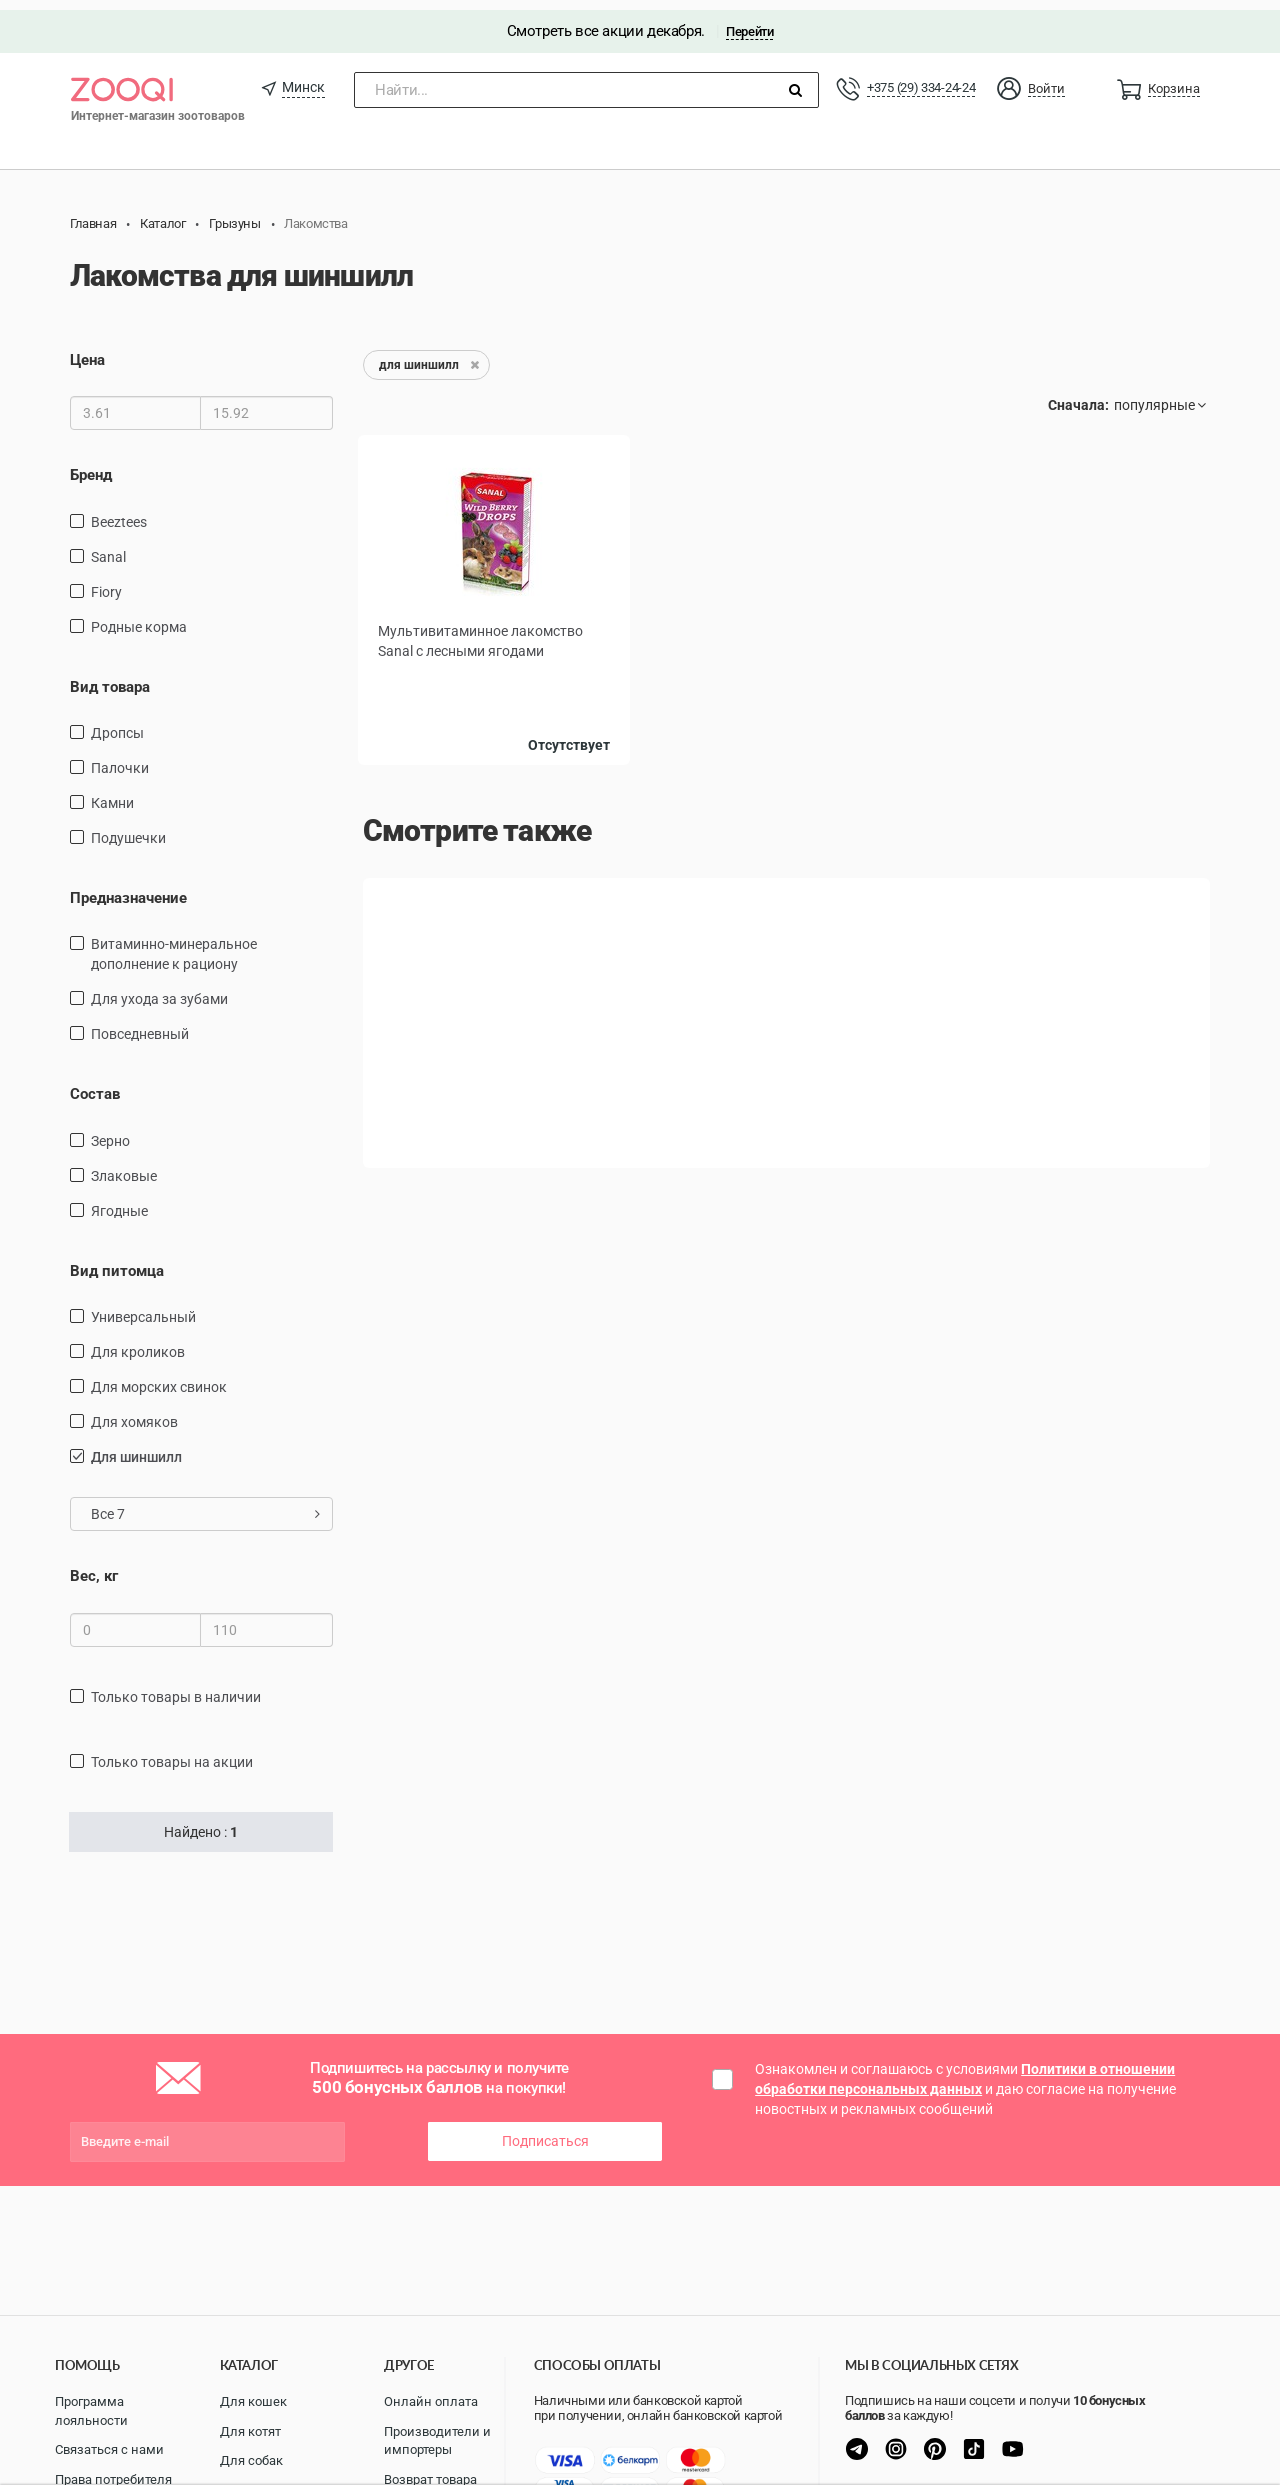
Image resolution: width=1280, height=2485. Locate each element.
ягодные (119, 1201)
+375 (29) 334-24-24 (921, 77)
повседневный (140, 1024)
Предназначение (128, 888)
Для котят (250, 2431)
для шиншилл (136, 1447)
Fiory (106, 581)
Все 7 (205, 1504)
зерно (110, 1131)
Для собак (251, 2460)
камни (112, 793)
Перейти (749, 21)
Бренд (91, 465)
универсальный (143, 1307)
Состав (95, 1084)
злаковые (124, 1166)
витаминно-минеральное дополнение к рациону (174, 944)
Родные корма (139, 616)
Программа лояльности (91, 2411)
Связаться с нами (109, 2449)
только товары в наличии (176, 1687)
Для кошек (253, 2401)
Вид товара (110, 676)
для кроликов (138, 1342)
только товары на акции (172, 1752)
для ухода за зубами (159, 989)
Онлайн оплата (431, 2401)
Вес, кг (94, 1566)
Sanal (108, 546)
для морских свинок (159, 1377)
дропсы (117, 723)
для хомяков (134, 1412)
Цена (87, 350)
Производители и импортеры (437, 2441)
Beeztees (119, 511)
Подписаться (545, 2131)
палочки (120, 758)
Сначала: (1078, 395)
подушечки (128, 828)
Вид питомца (117, 1261)
